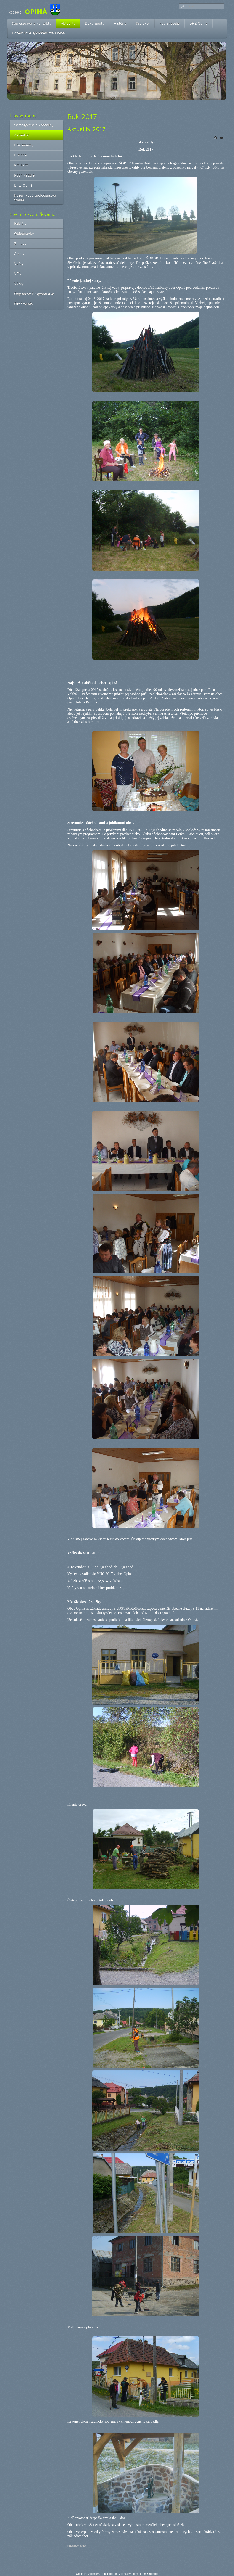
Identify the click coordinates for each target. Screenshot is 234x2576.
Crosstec (152, 2574)
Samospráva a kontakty (31, 23)
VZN (17, 274)
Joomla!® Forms (129, 2574)
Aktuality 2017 (86, 129)
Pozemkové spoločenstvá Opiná (38, 33)
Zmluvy (20, 243)
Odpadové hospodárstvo (34, 294)
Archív (19, 253)
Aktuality (68, 23)
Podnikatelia (169, 23)
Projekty (143, 23)
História (120, 23)
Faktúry (20, 223)
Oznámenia (23, 304)
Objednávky (24, 233)
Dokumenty (94, 23)
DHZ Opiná (198, 23)
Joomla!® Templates (100, 2574)
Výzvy (19, 284)
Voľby (19, 264)
